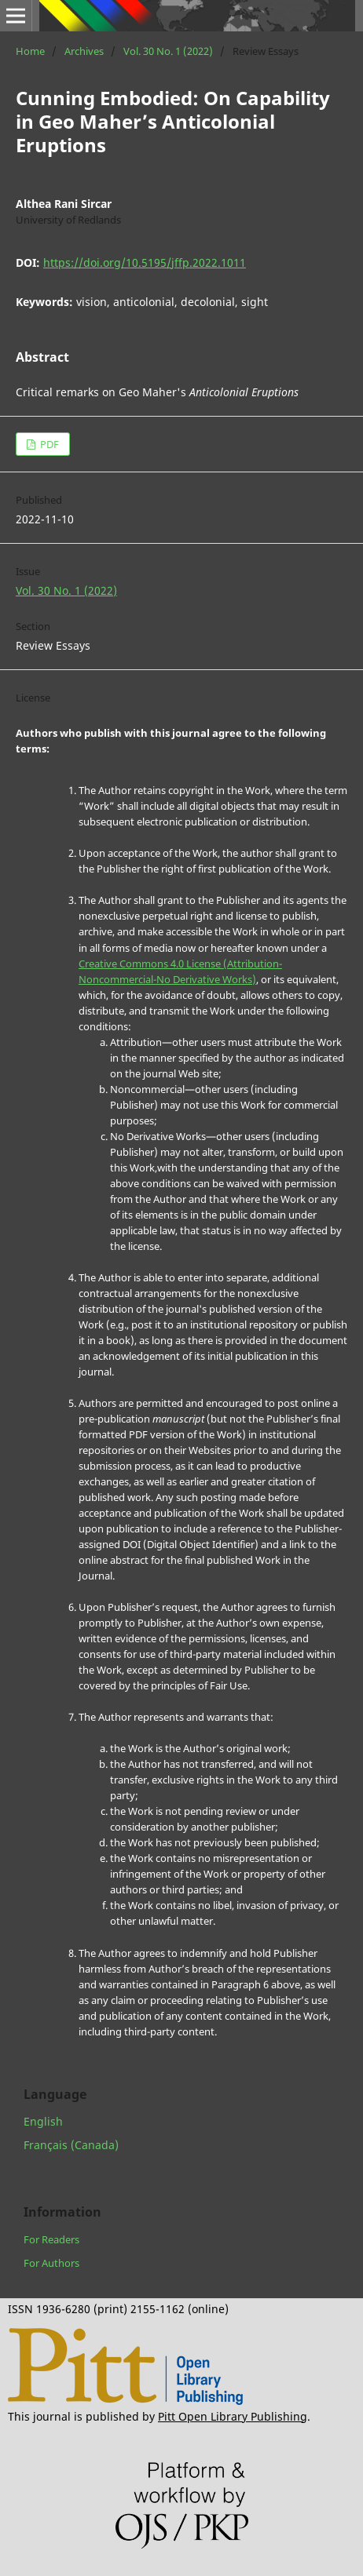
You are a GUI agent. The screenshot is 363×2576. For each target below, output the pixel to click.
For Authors (51, 2263)
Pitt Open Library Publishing (232, 2416)
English (43, 2121)
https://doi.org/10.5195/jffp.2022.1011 (144, 262)
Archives (84, 51)
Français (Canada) (71, 2144)
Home (30, 51)
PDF (48, 444)
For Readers (51, 2239)
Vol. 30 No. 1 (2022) (168, 51)
